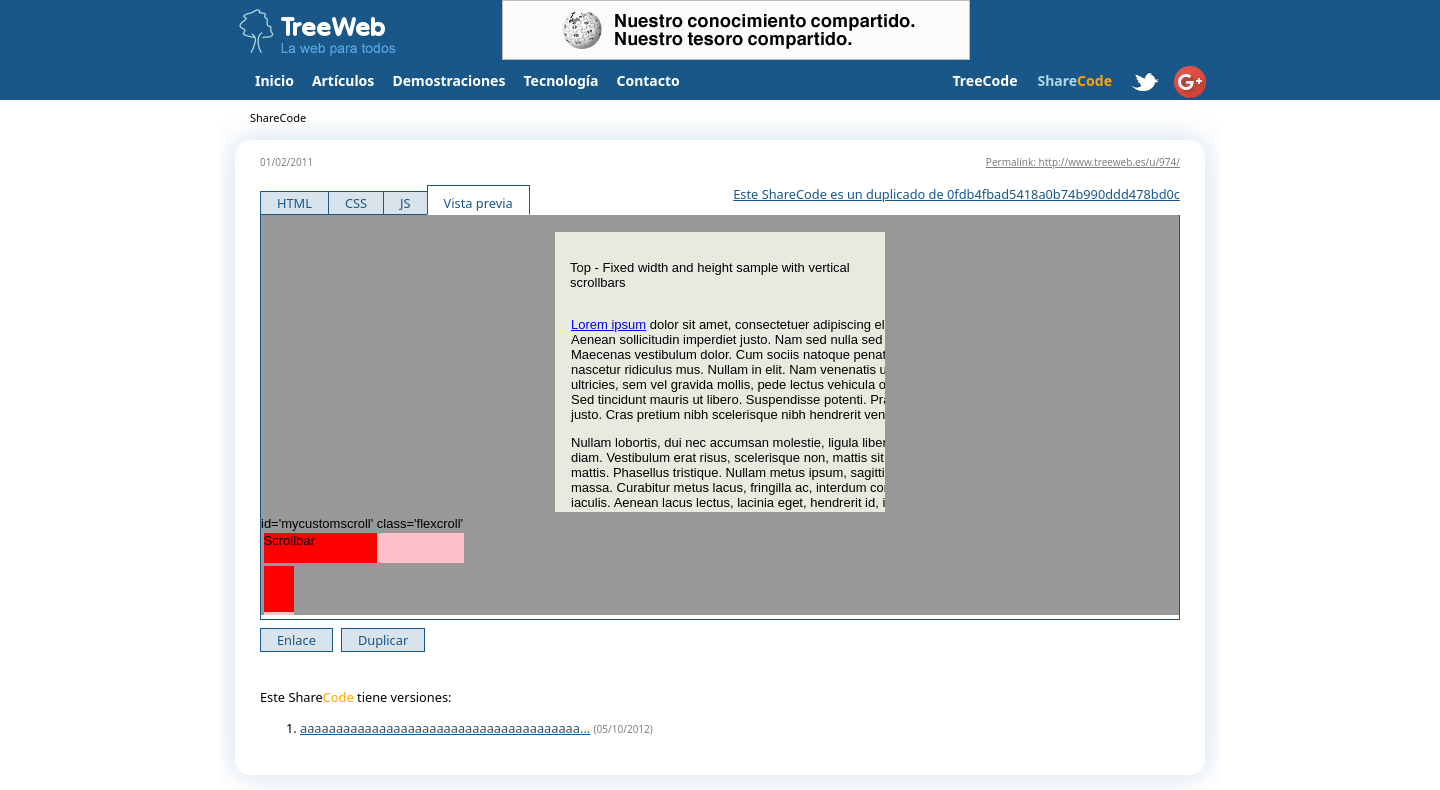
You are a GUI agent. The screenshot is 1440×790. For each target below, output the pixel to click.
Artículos (343, 80)
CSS (356, 203)
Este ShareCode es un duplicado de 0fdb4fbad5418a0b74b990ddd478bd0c (956, 194)
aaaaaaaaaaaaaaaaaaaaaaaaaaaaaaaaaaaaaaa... (445, 728)
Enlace (296, 640)
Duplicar (383, 640)
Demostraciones (448, 80)
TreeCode (984, 80)
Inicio (274, 80)
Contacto (647, 80)
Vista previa (478, 203)
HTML (294, 203)
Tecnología (561, 80)
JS (405, 203)
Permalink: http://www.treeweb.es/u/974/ (1083, 162)
